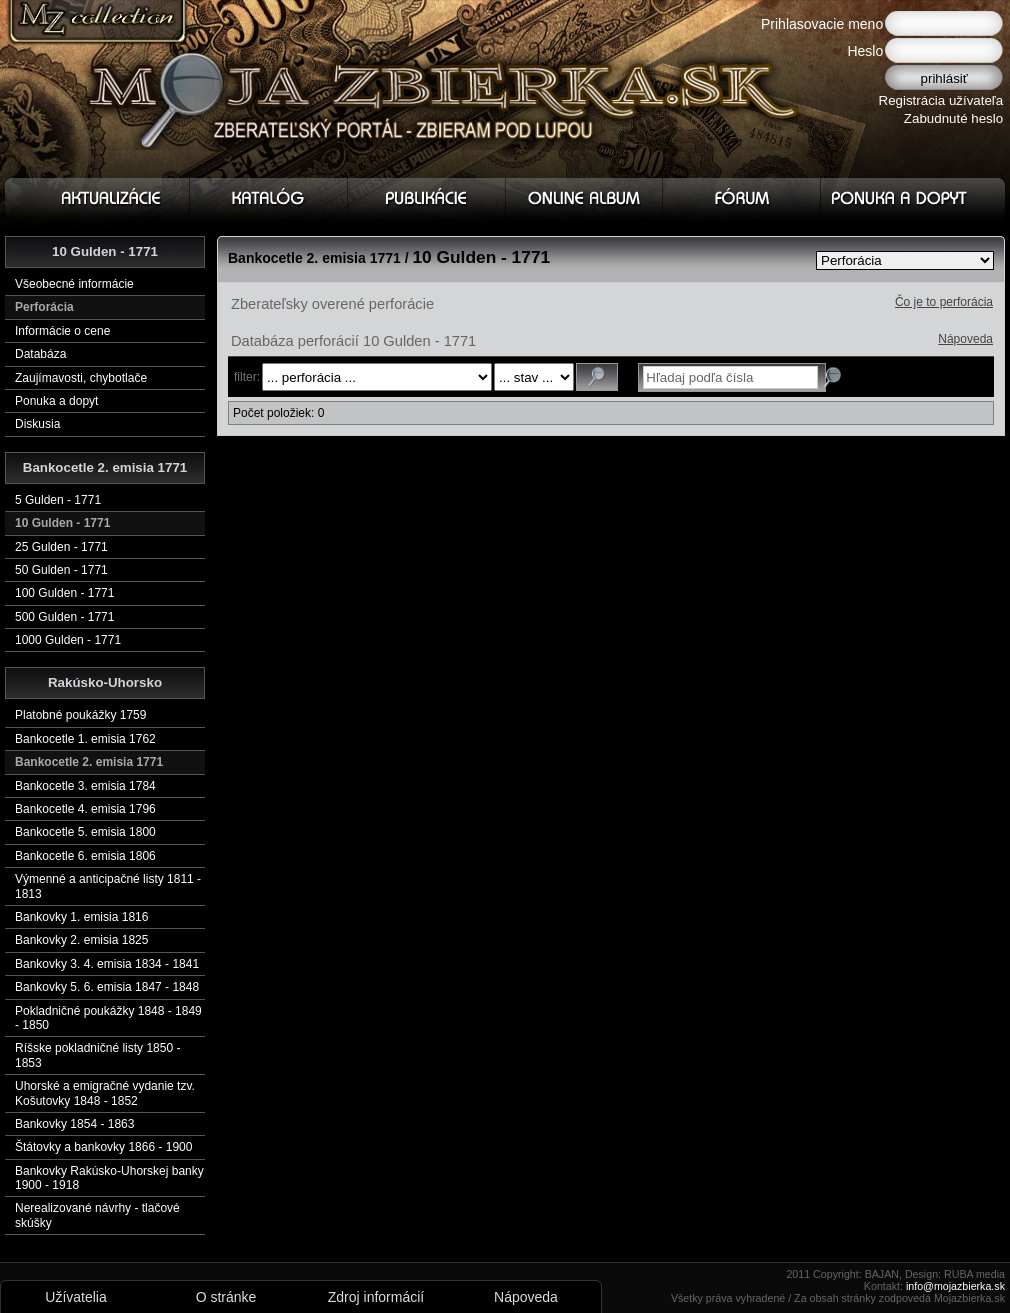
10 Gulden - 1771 (62, 523)
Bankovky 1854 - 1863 (74, 1124)
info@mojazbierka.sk (955, 1286)
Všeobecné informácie (74, 284)
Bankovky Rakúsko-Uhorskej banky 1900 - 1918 (109, 1178)
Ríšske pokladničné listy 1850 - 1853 (97, 1055)
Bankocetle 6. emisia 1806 (85, 856)
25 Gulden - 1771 (61, 547)
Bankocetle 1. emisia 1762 (85, 739)
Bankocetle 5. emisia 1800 (85, 832)
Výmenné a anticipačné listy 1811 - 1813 (108, 886)
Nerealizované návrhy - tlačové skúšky (97, 1215)
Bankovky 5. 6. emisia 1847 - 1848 (107, 987)
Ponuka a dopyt (56, 401)
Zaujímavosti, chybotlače (81, 378)
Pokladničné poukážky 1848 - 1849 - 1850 (108, 1018)
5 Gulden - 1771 (58, 500)
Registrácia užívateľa (941, 100)
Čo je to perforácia (944, 302)
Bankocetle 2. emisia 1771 (89, 762)
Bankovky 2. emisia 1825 (81, 940)
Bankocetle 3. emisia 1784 (85, 786)
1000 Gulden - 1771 (68, 640)
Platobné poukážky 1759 (80, 715)
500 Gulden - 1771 (64, 617)
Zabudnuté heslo (953, 118)
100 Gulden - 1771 (64, 593)
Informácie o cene (62, 331)
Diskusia (37, 424)
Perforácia (44, 307)
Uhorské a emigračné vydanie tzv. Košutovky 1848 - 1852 (105, 1093)
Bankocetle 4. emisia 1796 (85, 809)
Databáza (40, 354)
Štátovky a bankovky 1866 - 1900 (103, 1147)
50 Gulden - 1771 (61, 570)
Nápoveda (965, 339)
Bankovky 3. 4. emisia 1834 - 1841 (107, 964)
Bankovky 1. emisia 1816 (81, 917)
